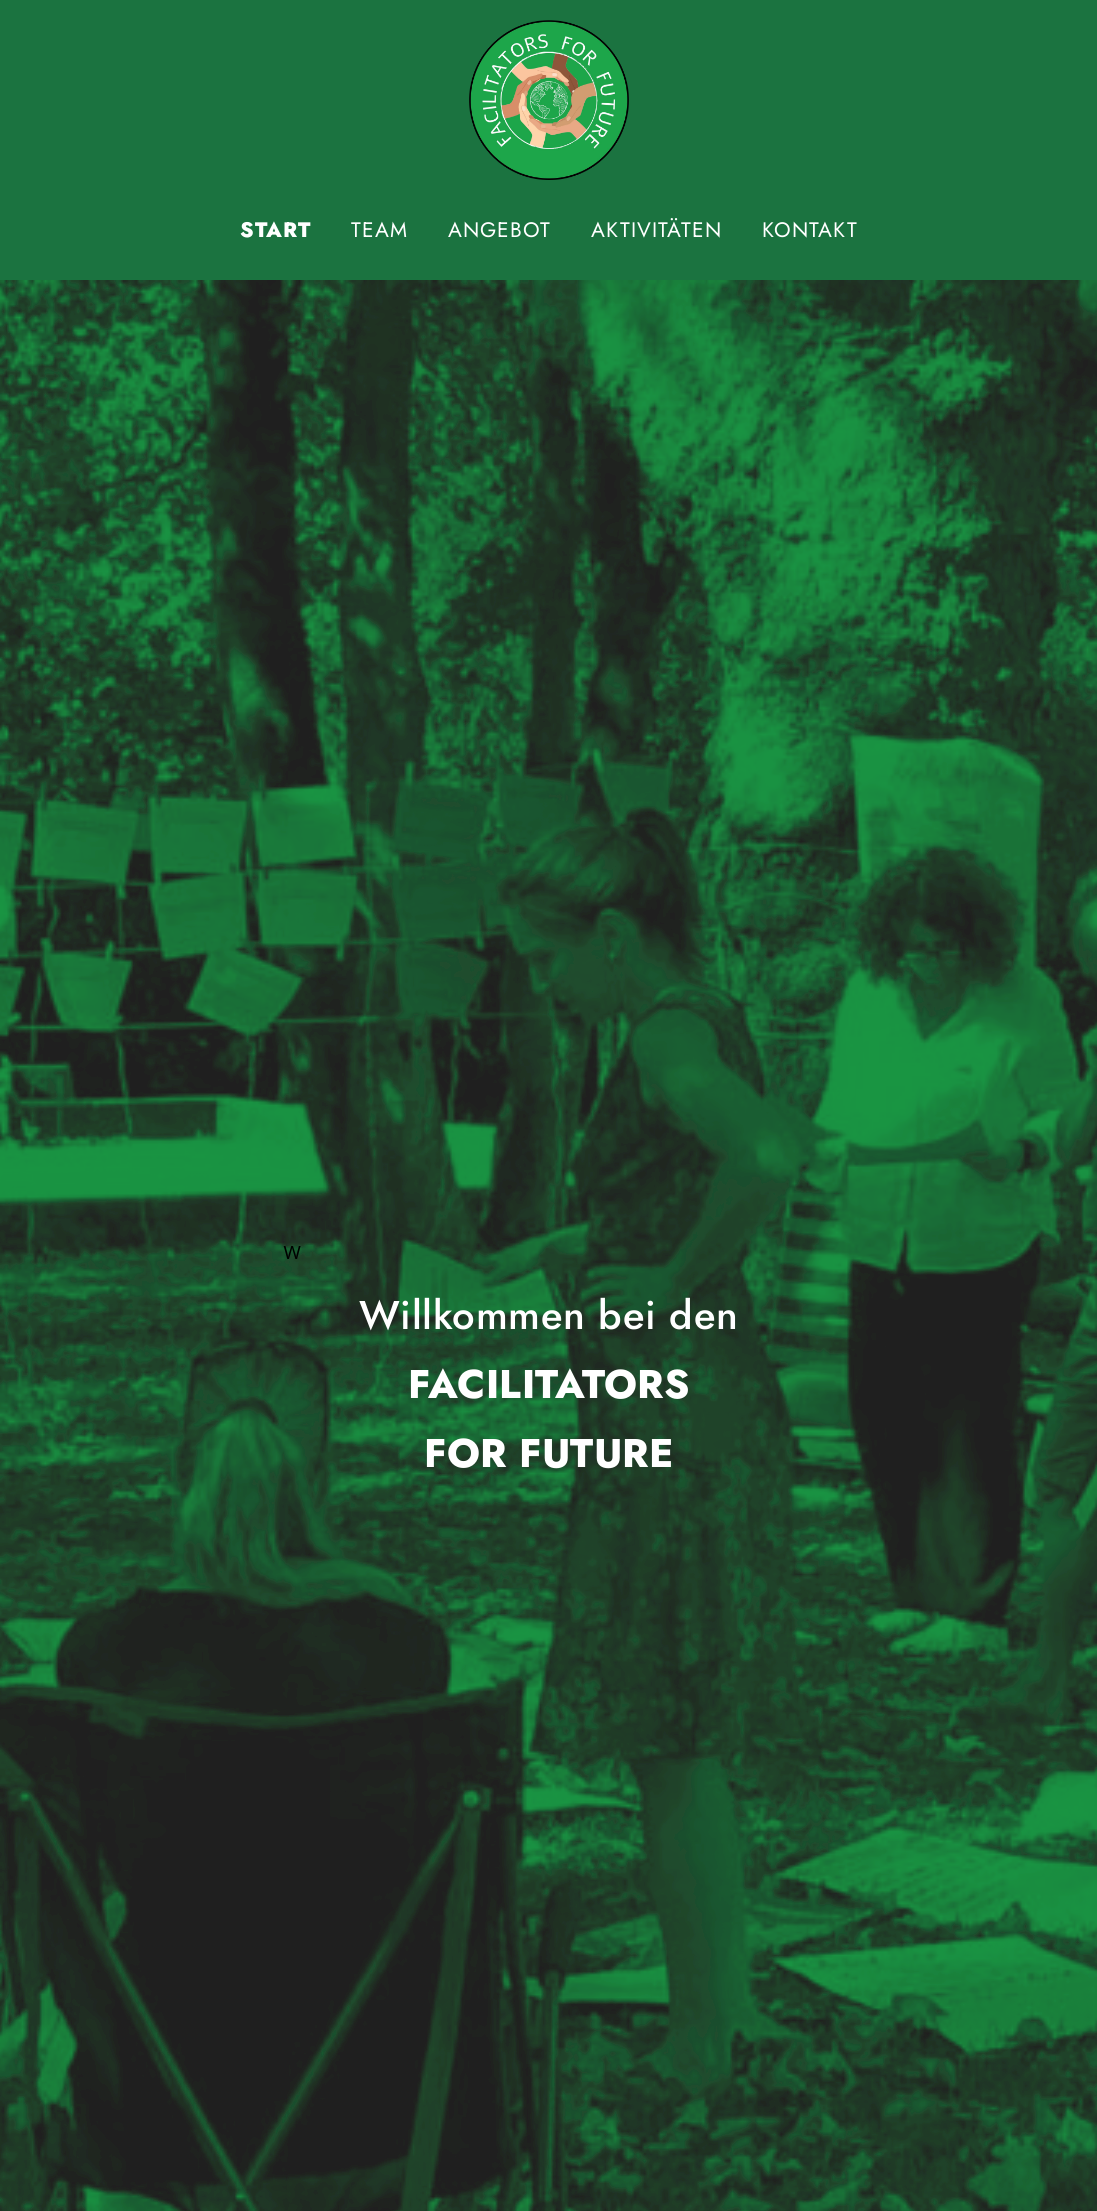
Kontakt (810, 230)
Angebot (499, 230)
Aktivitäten (656, 230)
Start (275, 230)
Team (379, 230)
